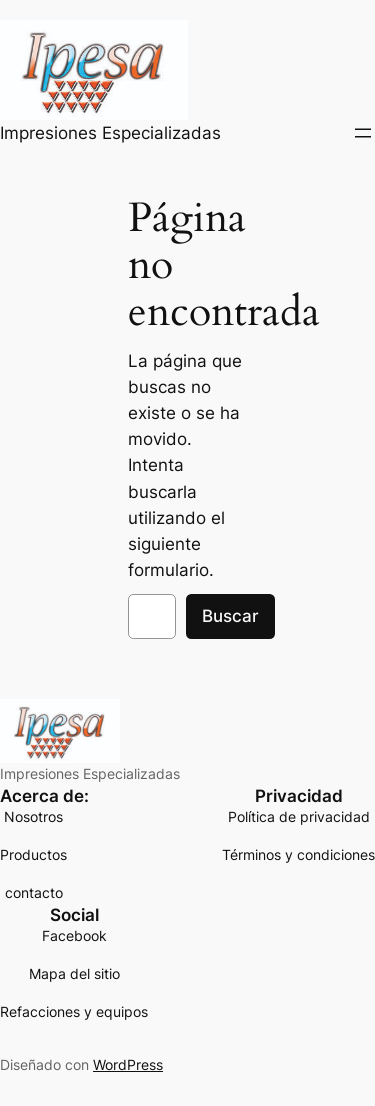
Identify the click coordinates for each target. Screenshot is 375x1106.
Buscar (230, 616)
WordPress (128, 1064)
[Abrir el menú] (363, 133)
